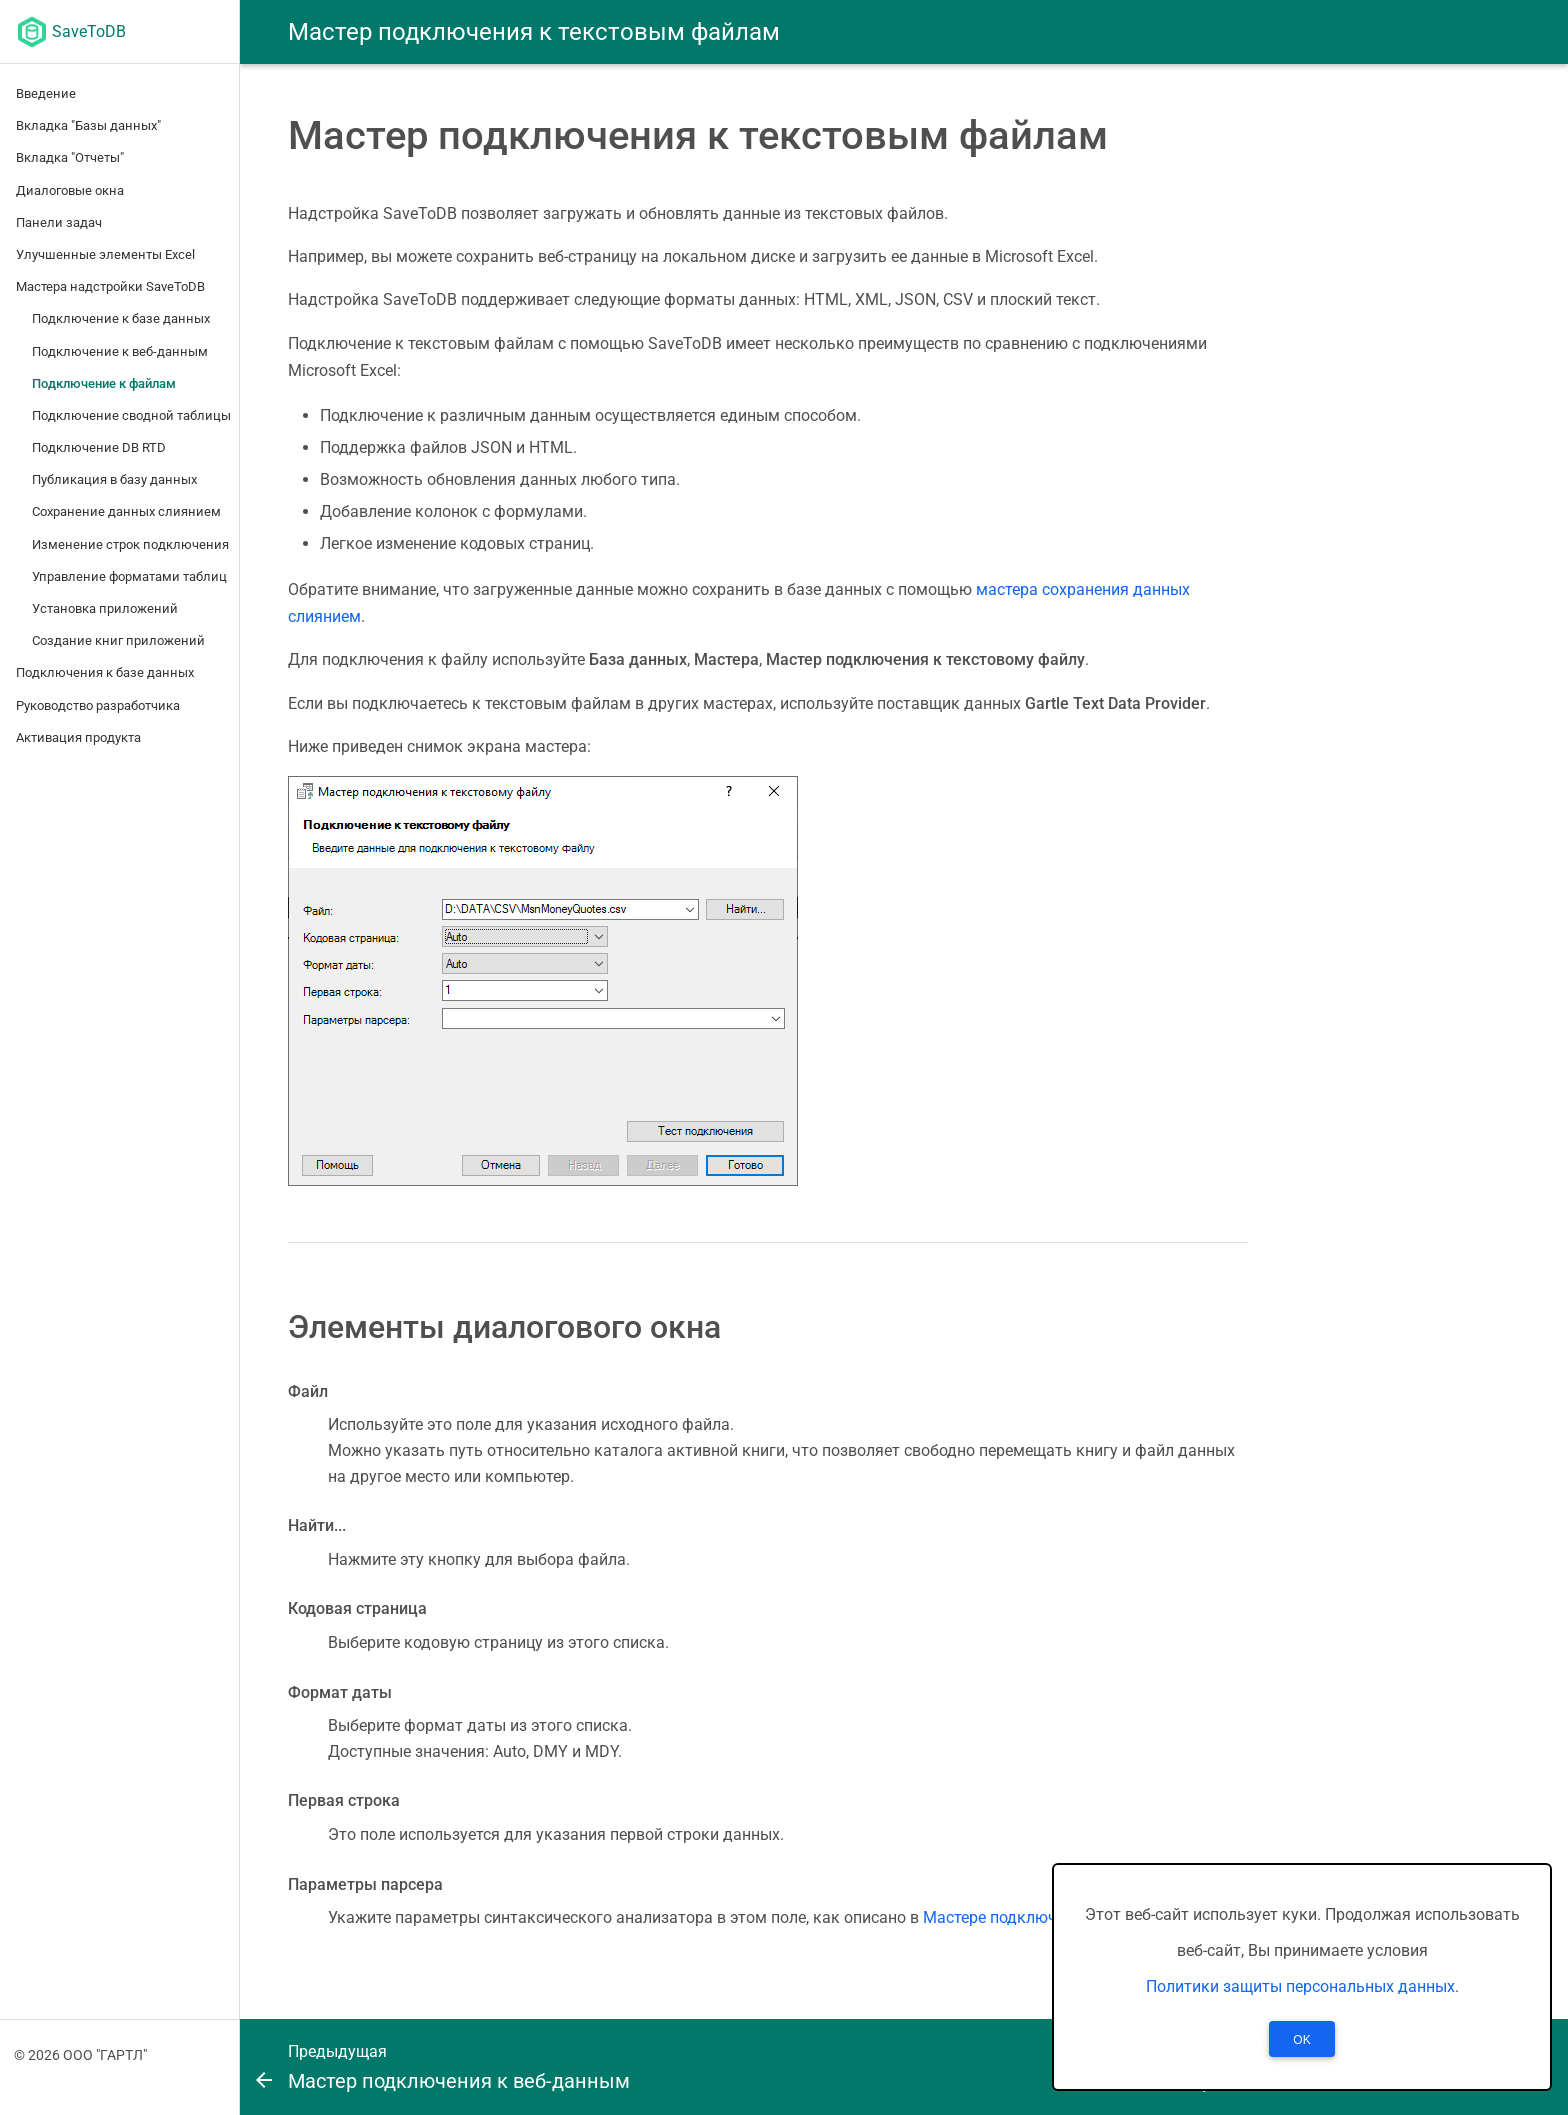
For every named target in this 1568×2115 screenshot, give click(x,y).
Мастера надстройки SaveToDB (110, 286)
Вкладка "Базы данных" (88, 125)
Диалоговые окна (70, 190)
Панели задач (59, 222)
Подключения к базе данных (105, 672)
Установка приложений (105, 608)
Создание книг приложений (118, 640)
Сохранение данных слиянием (126, 511)
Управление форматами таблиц (129, 576)
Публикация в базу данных (114, 479)
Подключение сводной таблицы (131, 415)
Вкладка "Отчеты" (70, 157)
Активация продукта (78, 737)
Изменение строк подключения (130, 544)
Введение (46, 93)
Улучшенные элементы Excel (105, 254)
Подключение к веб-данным (120, 351)
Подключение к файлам (104, 383)
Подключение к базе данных (121, 318)
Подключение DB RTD (99, 447)
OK (1301, 2040)
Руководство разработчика (98, 705)
